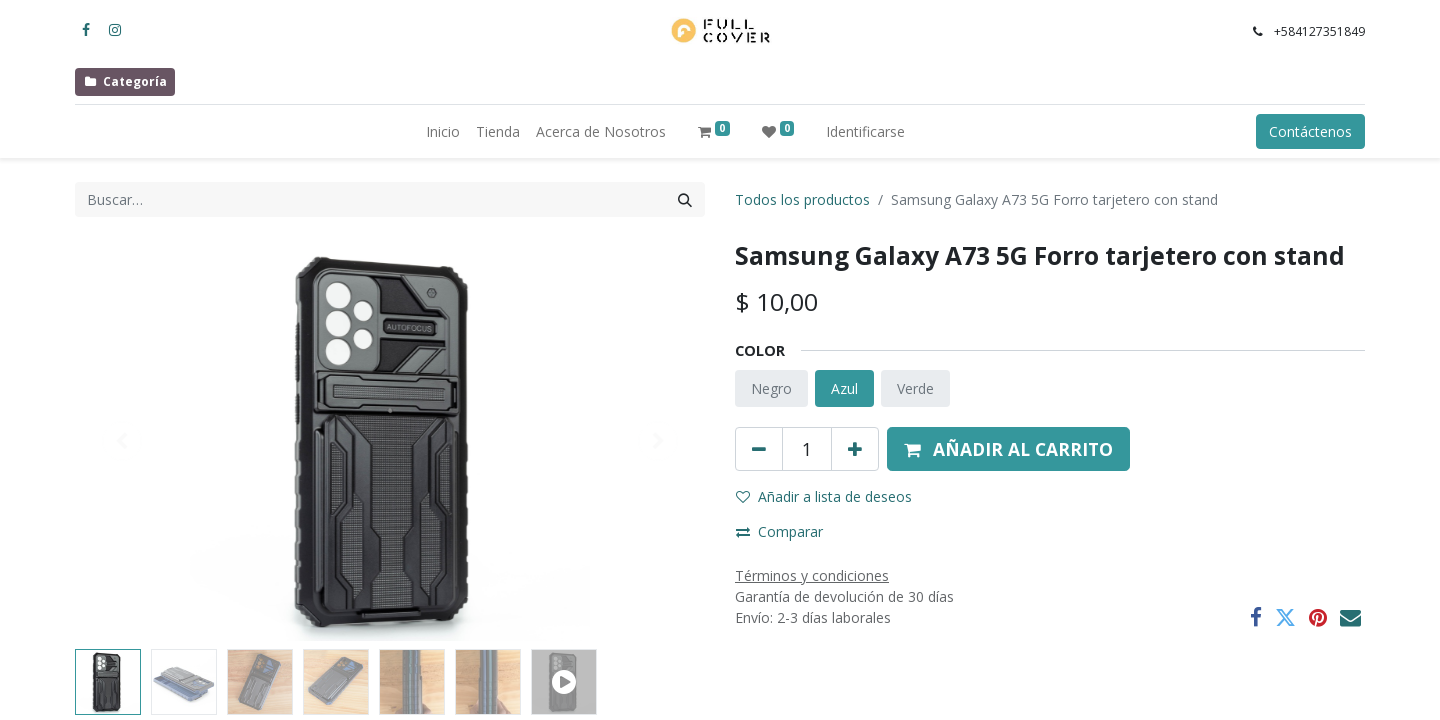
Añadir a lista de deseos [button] (824, 496)
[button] (1008, 449)
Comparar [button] (779, 531)
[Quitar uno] (759, 449)
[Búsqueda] (685, 199)
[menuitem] (443, 131)
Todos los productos (802, 199)
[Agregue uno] (855, 449)
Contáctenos (1310, 131)
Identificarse (865, 131)
